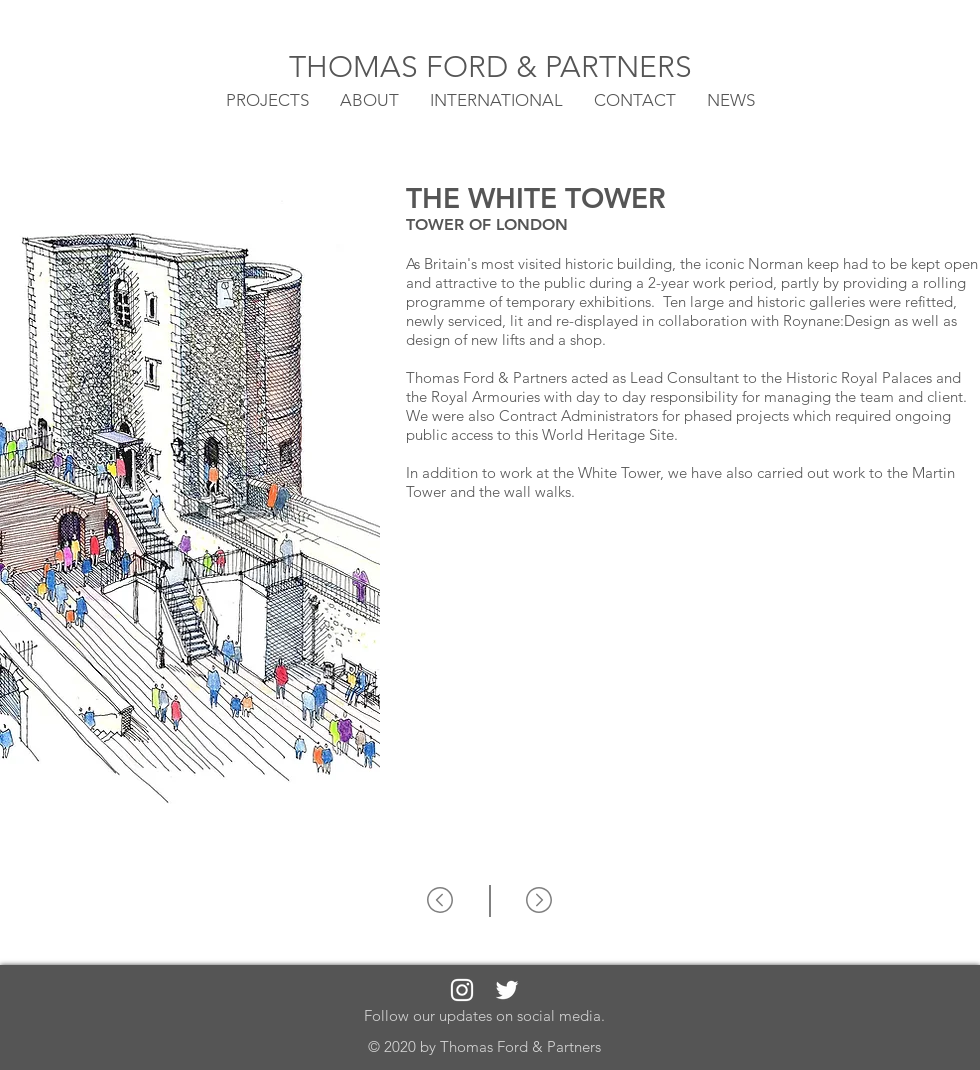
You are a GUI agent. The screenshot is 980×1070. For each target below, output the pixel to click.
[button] (496, 99)
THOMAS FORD (402, 67)
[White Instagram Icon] (462, 990)
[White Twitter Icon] (507, 990)
